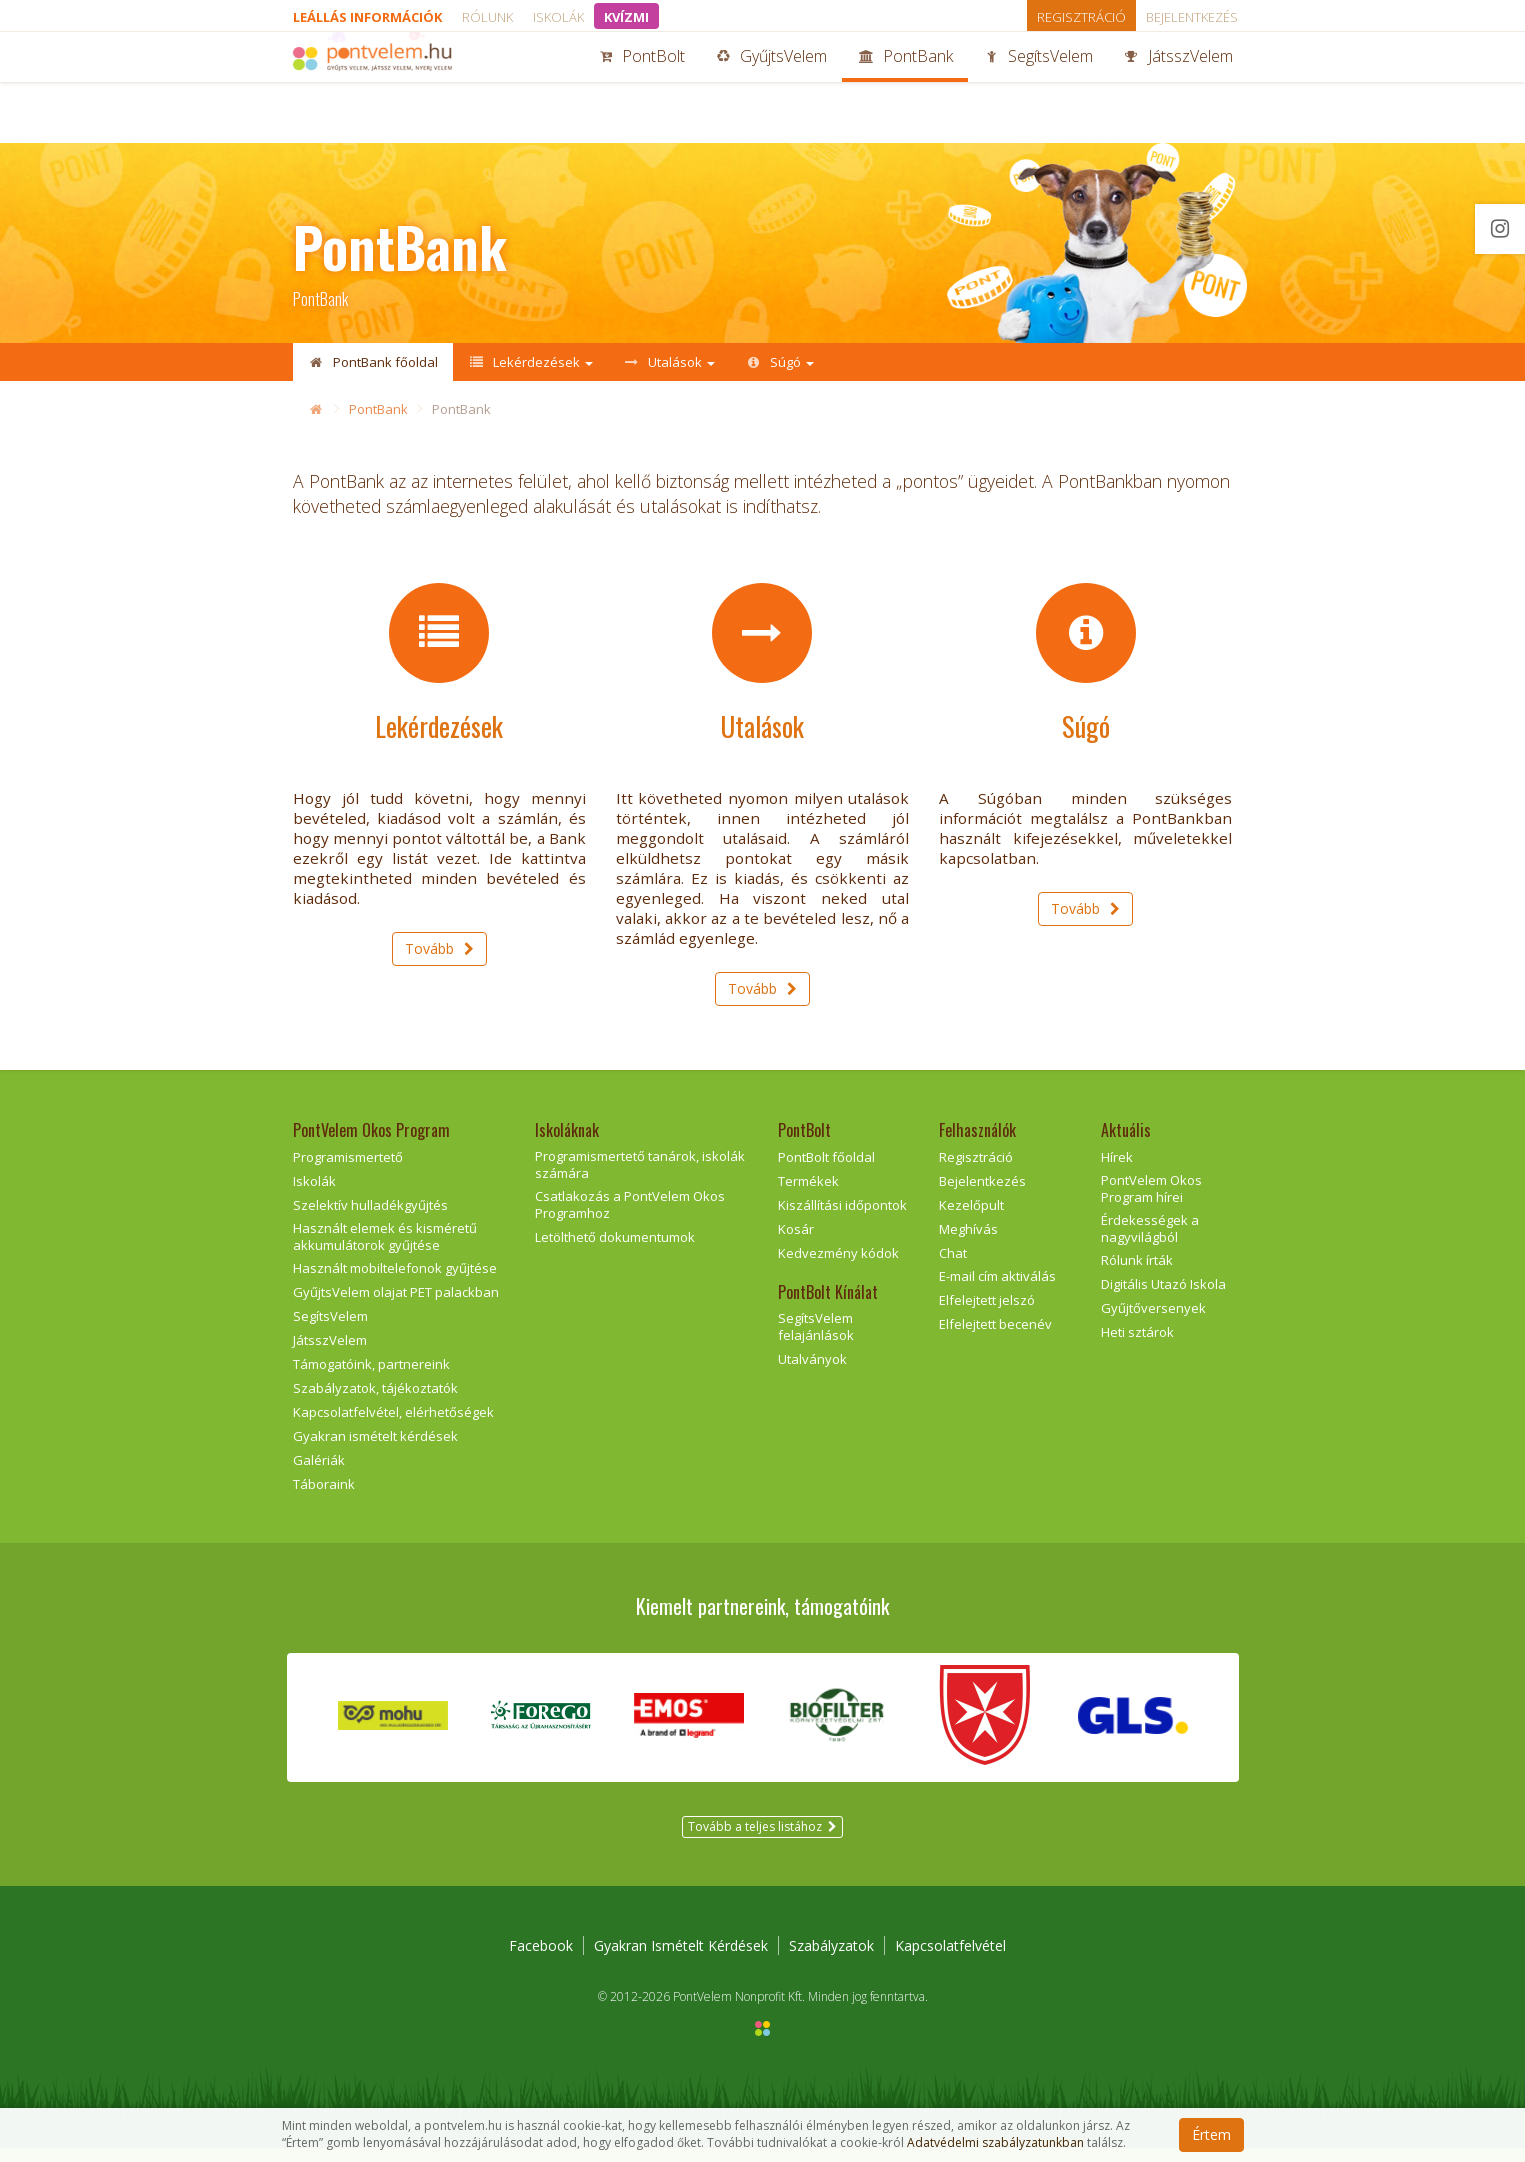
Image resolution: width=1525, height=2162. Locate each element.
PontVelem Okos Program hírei (1151, 1202)
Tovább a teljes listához (762, 1840)
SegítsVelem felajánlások (816, 1341)
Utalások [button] (669, 362)
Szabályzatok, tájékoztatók (375, 1402)
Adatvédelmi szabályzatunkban (995, 2143)
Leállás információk (367, 17)
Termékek (808, 1195)
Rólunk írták (1137, 1275)
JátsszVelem (1178, 88)
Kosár (796, 1243)
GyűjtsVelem (771, 88)
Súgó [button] (779, 362)
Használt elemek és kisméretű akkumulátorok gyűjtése (385, 1250)
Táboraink (324, 1498)
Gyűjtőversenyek (1153, 1322)
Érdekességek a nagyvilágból (1150, 1242)
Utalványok (812, 1373)
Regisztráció (1081, 17)
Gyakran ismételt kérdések (375, 1450)
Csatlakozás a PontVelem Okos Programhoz (630, 1218)
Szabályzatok (831, 1959)
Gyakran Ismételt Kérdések (681, 1959)
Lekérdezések (439, 737)
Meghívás (968, 1243)
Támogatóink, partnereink (371, 1378)
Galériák (319, 1474)
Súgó (1086, 737)
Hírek (1117, 1171)
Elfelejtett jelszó (987, 1315)
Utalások (762, 737)
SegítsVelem (1038, 88)
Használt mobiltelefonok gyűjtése (395, 1283)
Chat (953, 1267)
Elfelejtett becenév (995, 1338)
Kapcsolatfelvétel (950, 1959)
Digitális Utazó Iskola (1163, 1299)
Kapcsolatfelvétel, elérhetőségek (393, 1426)
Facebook (541, 1959)
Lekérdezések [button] (530, 362)
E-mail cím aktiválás (997, 1291)
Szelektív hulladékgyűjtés (370, 1219)
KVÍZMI (626, 17)
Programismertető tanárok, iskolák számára (640, 1178)
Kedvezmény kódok (838, 1267)
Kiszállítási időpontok (842, 1219)
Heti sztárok (1137, 1346)
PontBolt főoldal (826, 1171)
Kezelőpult (971, 1219)
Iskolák (558, 17)
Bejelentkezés (1192, 17)
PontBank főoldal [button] (373, 362)
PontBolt (641, 88)
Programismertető (348, 1171)
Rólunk (487, 17)
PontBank (905, 88)
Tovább (439, 962)
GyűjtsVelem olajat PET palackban (396, 1307)
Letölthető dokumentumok (615, 1251)
